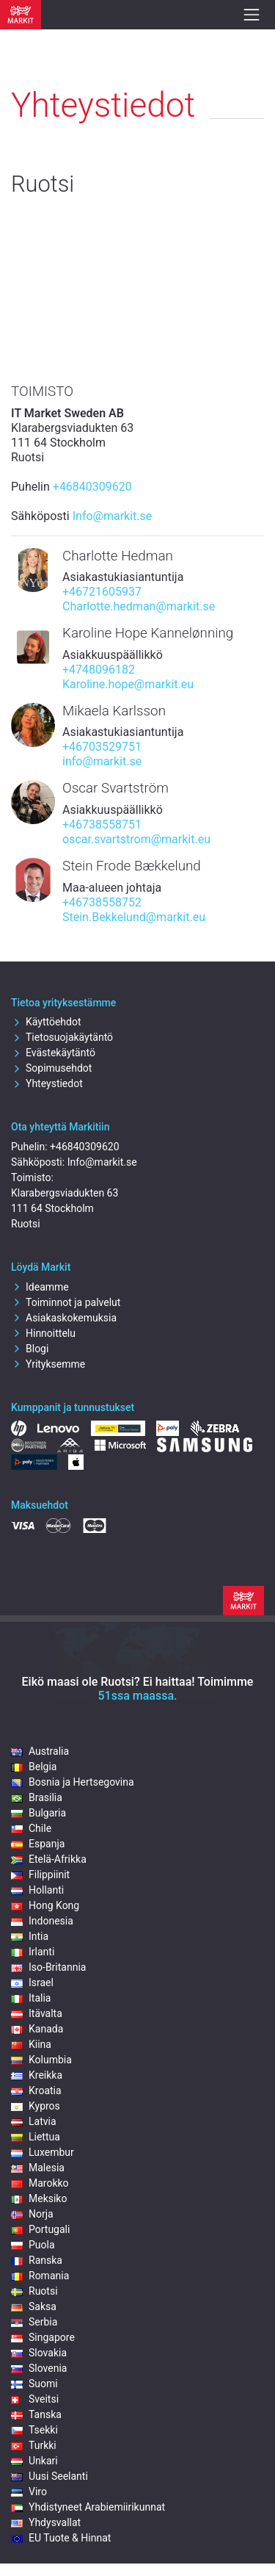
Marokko (40, 2183)
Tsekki (34, 2430)
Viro (29, 2491)
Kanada (37, 2029)
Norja (32, 2214)
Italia (31, 1998)
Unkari (34, 2461)
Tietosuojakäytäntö (62, 1037)
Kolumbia (41, 2060)
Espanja (38, 1844)
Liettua (35, 2137)
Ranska (36, 2260)
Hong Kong (45, 1905)
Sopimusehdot (51, 1068)
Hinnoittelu (43, 1333)
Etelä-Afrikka (49, 1859)
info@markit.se (102, 761)
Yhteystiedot (47, 1083)
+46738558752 (102, 902)
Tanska (36, 2414)
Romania (40, 2275)
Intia (29, 1936)
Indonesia (42, 1921)
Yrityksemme (48, 1364)
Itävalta (36, 2013)
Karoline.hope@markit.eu (128, 684)
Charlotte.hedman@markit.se (138, 606)
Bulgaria (38, 1813)
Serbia (34, 2322)
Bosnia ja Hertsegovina (72, 1782)
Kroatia (36, 2090)
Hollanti (37, 1890)
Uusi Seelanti (49, 2476)
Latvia (33, 2121)
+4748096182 (98, 670)
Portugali (40, 2229)
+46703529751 (102, 747)
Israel (32, 1982)
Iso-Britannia (48, 1967)
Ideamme (40, 1287)
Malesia (38, 2167)
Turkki (33, 2445)
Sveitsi (35, 2399)
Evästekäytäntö (53, 1052)
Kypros (35, 2106)
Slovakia (39, 2353)
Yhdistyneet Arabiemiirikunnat (88, 2507)
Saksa (33, 2306)
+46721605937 (102, 592)
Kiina (31, 2044)
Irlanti (32, 1952)
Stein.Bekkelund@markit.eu (133, 917)
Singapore (43, 2337)
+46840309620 (92, 487)
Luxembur (42, 2152)
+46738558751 (102, 824)
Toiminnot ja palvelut (65, 1302)
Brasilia (36, 1797)
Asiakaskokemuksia (64, 1318)
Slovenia (39, 2368)
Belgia (33, 1766)
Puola (33, 2245)
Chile (31, 1828)
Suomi (34, 2383)
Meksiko (39, 2198)
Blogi (29, 1348)
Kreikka (36, 2075)
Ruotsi (34, 2291)
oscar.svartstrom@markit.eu (136, 839)
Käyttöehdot (46, 1022)
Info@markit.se (113, 516)
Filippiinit (40, 1874)
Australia (40, 1751)
